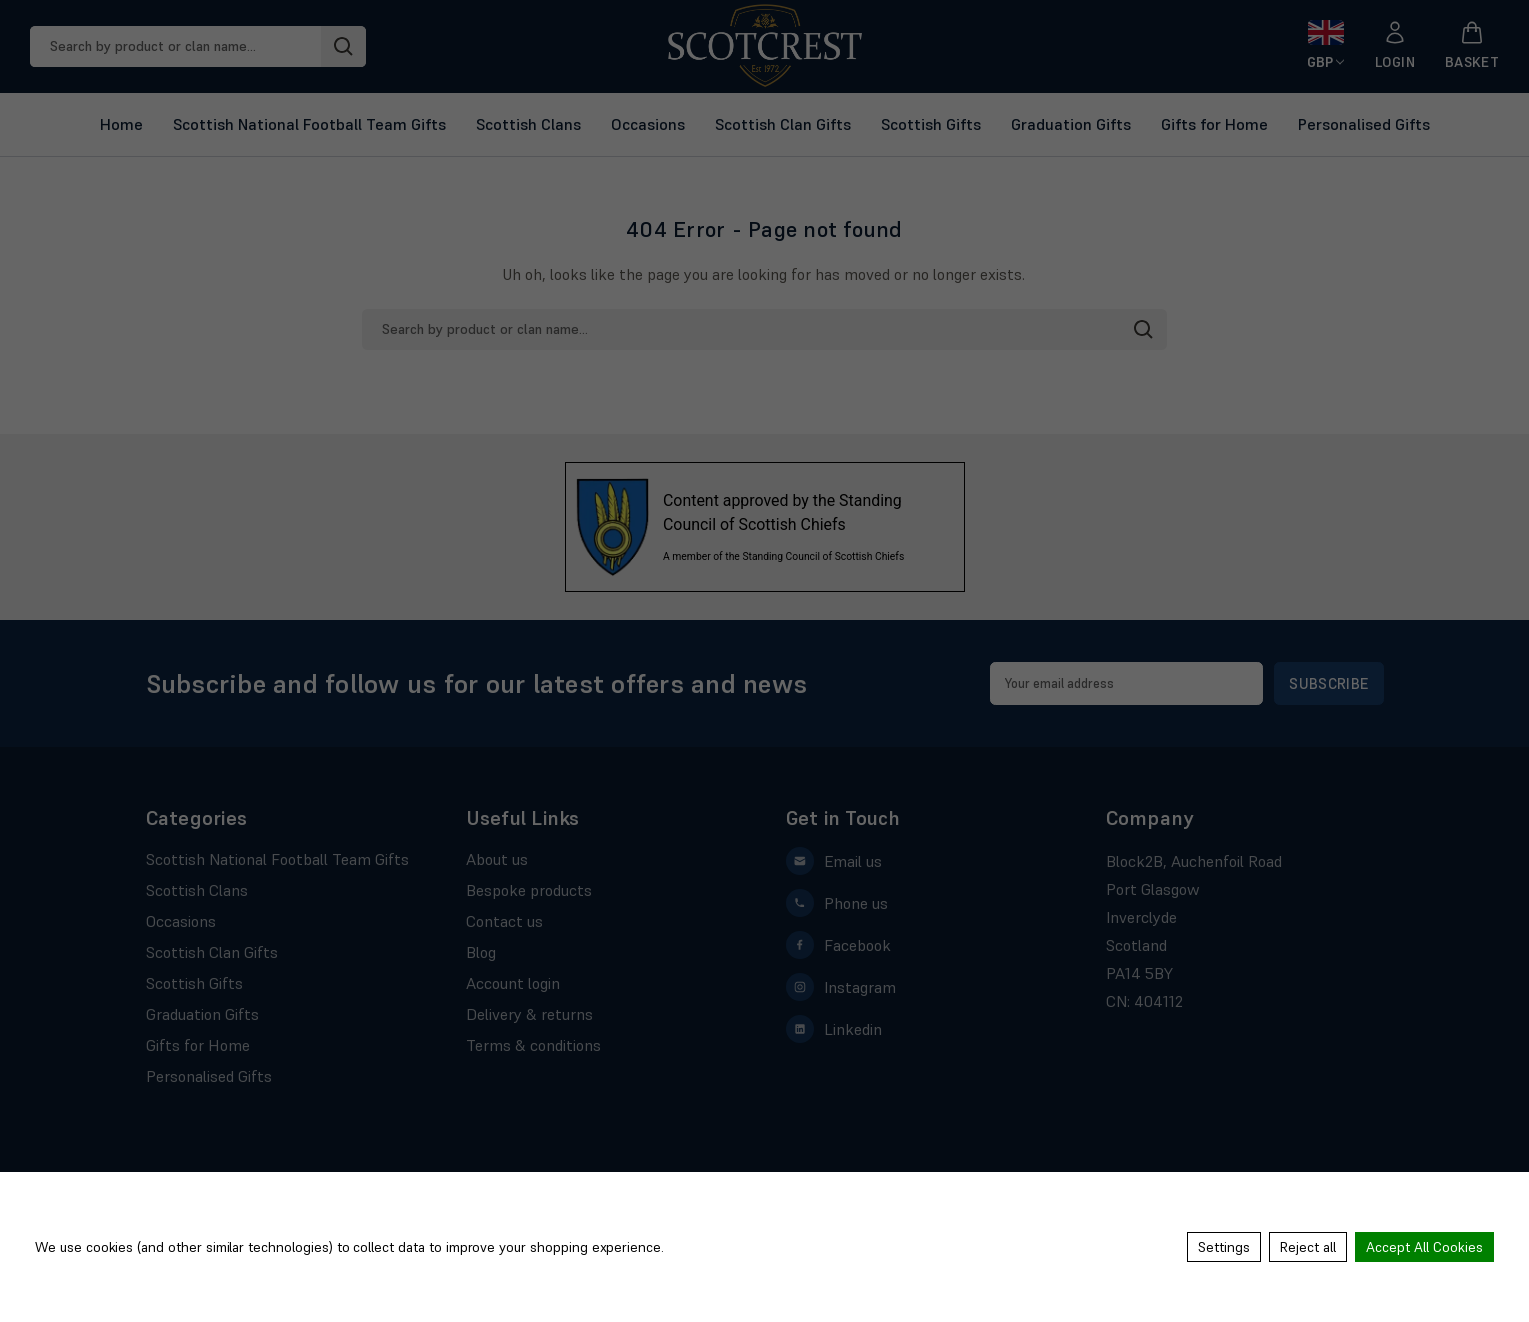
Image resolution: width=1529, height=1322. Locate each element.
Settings (1224, 1247)
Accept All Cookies (1424, 1247)
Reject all (1308, 1247)
